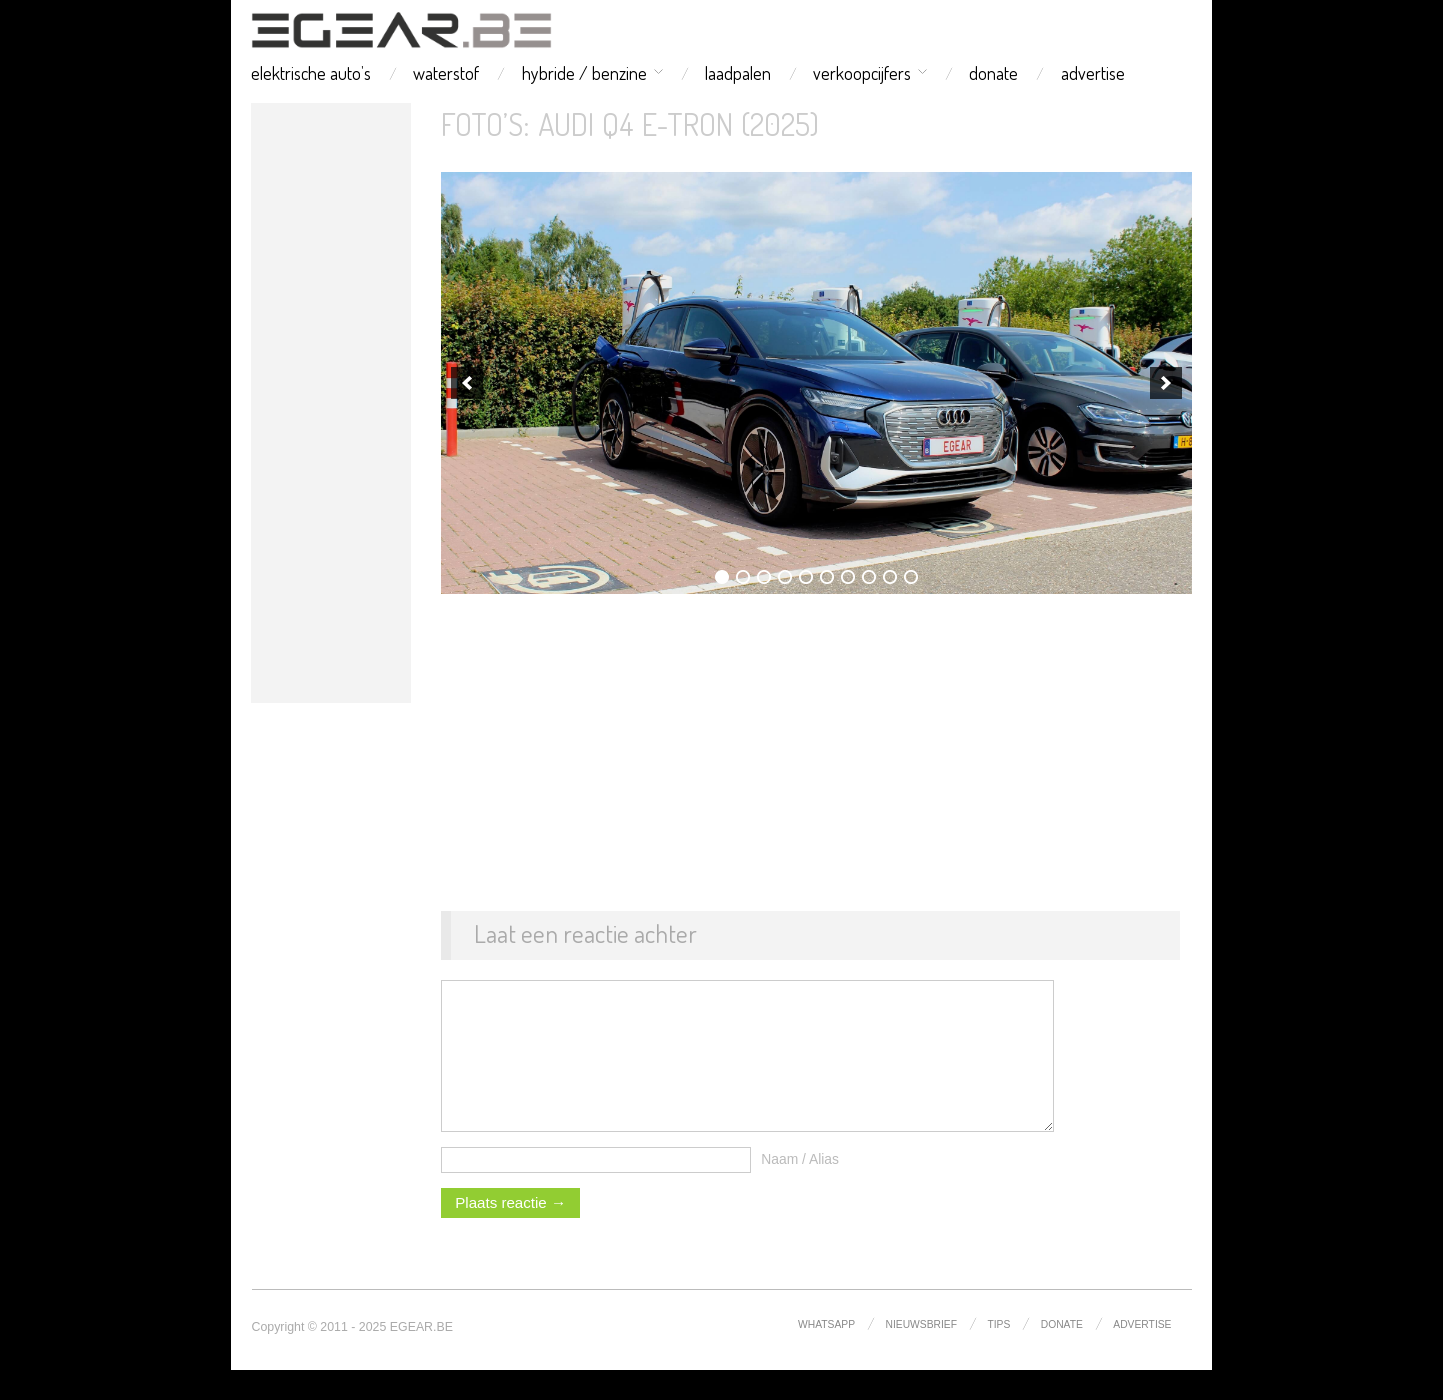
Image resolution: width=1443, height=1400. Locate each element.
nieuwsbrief (921, 1354)
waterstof (446, 73)
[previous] (467, 383)
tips (998, 1354)
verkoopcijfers (862, 73)
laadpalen (738, 73)
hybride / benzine (584, 73)
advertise (1093, 73)
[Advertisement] (331, 403)
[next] (1166, 383)
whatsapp (826, 1354)
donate (993, 73)
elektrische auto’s (311, 73)
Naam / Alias (800, 1189)
